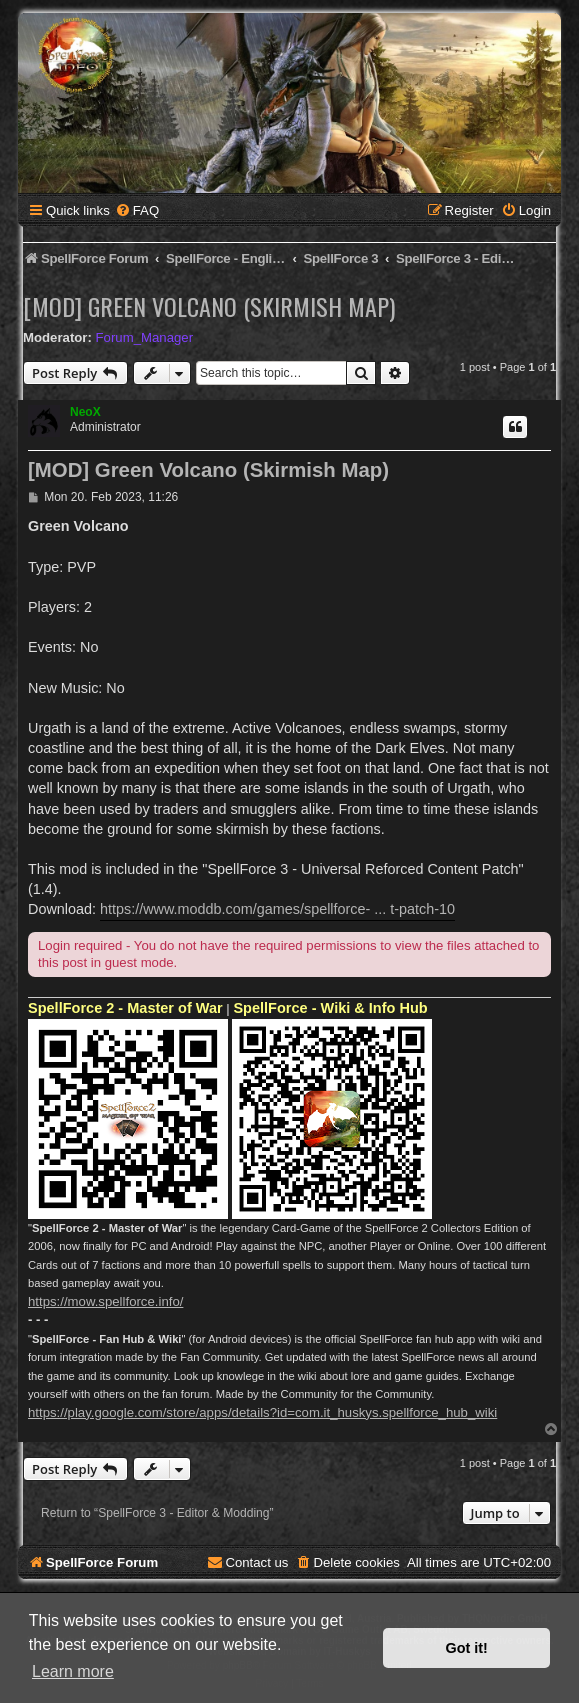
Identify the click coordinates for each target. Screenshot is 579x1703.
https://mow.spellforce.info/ (105, 1301)
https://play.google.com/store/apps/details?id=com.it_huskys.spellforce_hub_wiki (262, 1412)
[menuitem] (137, 210)
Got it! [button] (467, 1648)
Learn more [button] (73, 1671)
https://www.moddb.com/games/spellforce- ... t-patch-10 (277, 909)
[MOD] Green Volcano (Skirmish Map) (209, 306)
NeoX (85, 412)
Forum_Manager (144, 337)
